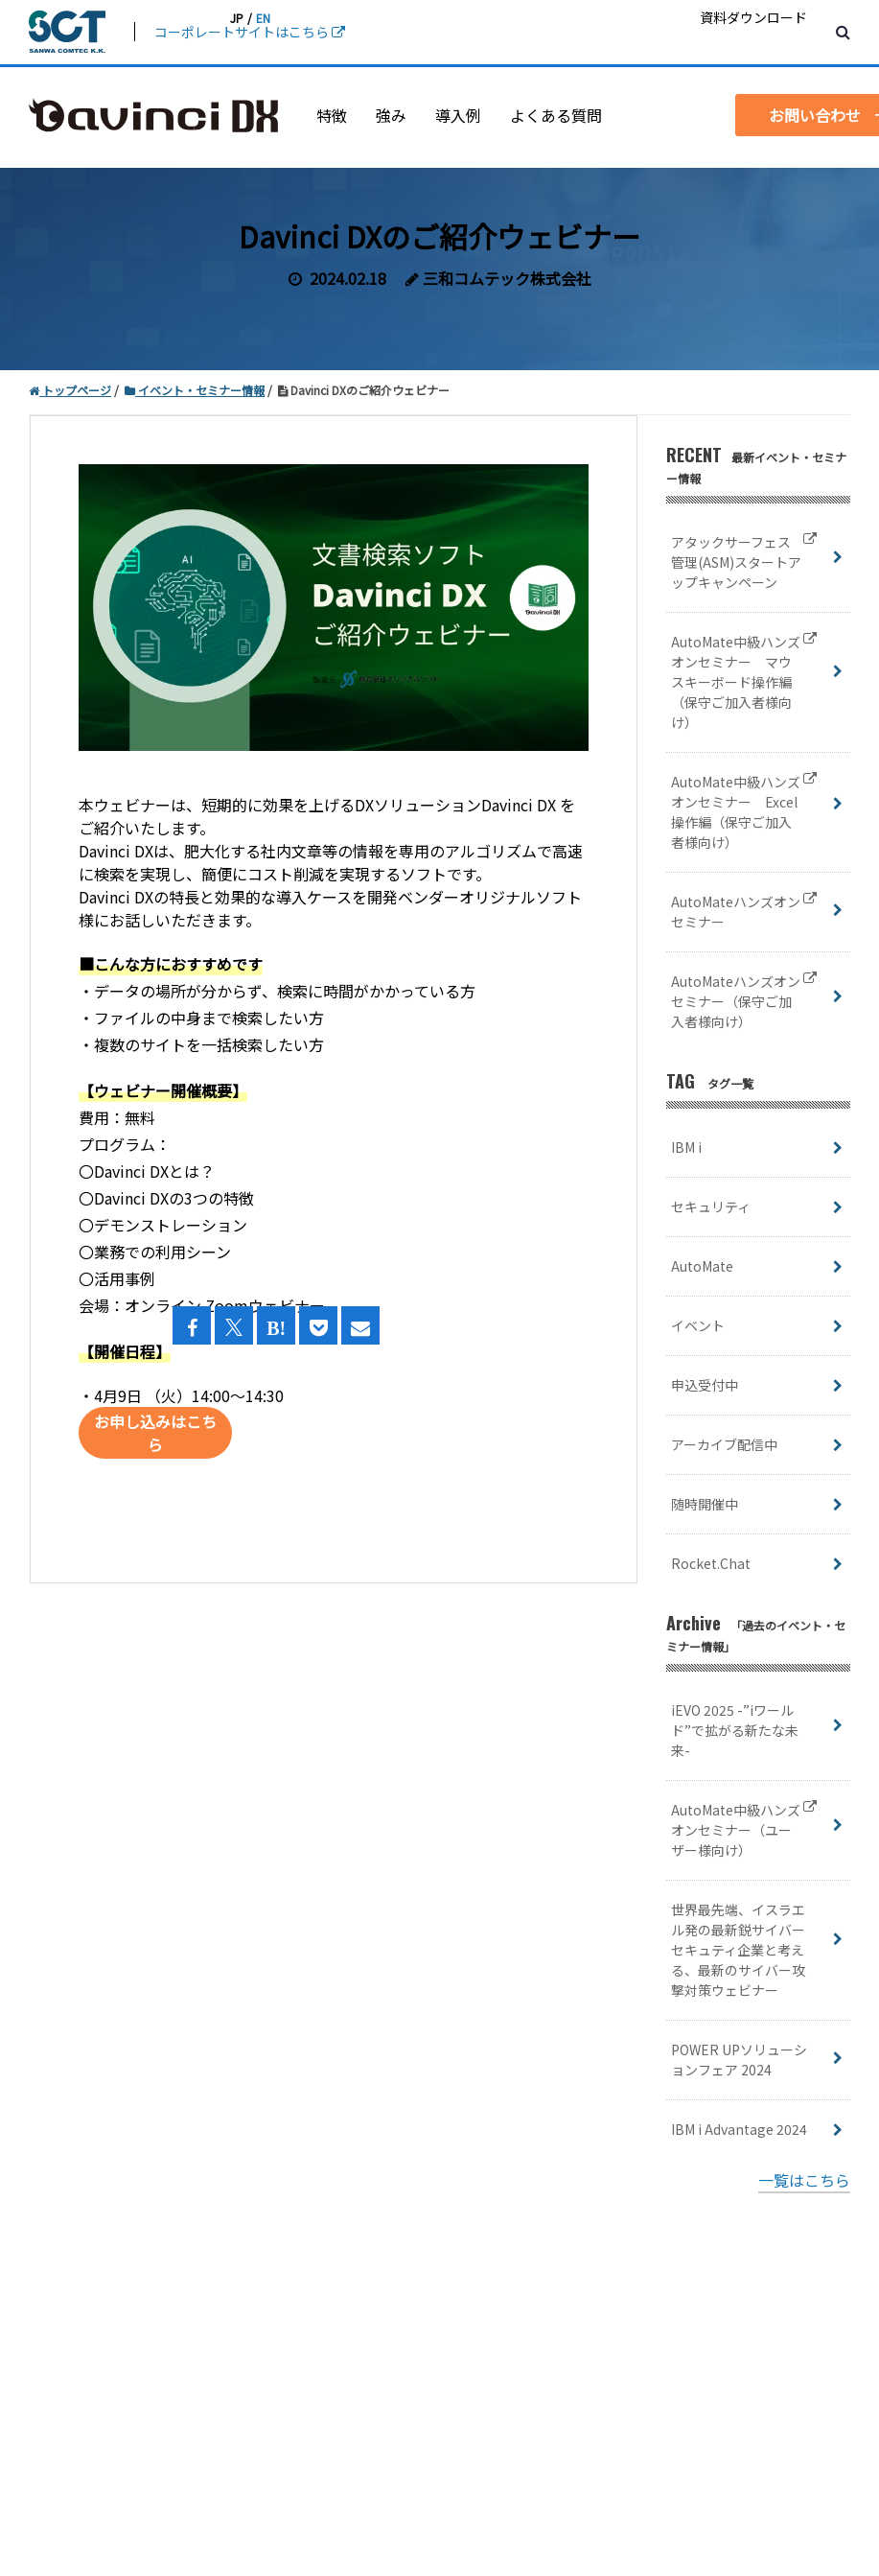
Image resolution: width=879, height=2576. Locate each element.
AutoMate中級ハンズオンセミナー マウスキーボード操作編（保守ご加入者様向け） (744, 682)
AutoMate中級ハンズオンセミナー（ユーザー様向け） (744, 1830)
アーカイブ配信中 (724, 1444)
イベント (698, 1325)
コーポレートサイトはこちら (249, 31)
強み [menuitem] (391, 115)
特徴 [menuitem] (331, 115)
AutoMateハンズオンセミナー (744, 912)
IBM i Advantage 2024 (739, 2129)
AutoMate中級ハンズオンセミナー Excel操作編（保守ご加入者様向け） (744, 812)
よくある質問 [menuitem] (556, 115)
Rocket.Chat (711, 1563)
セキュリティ (711, 1206)
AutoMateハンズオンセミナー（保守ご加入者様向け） (744, 1002)
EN (263, 18)
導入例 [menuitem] (458, 115)
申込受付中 (704, 1384)
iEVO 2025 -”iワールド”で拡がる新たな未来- (734, 1730)
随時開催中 (704, 1503)
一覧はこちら (804, 2179)
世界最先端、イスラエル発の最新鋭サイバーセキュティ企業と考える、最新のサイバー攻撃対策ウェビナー (738, 1950)
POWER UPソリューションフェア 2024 (739, 2059)
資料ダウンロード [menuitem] (753, 17)
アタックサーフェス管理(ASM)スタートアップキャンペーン (744, 562)
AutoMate (702, 1266)
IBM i (686, 1147)
